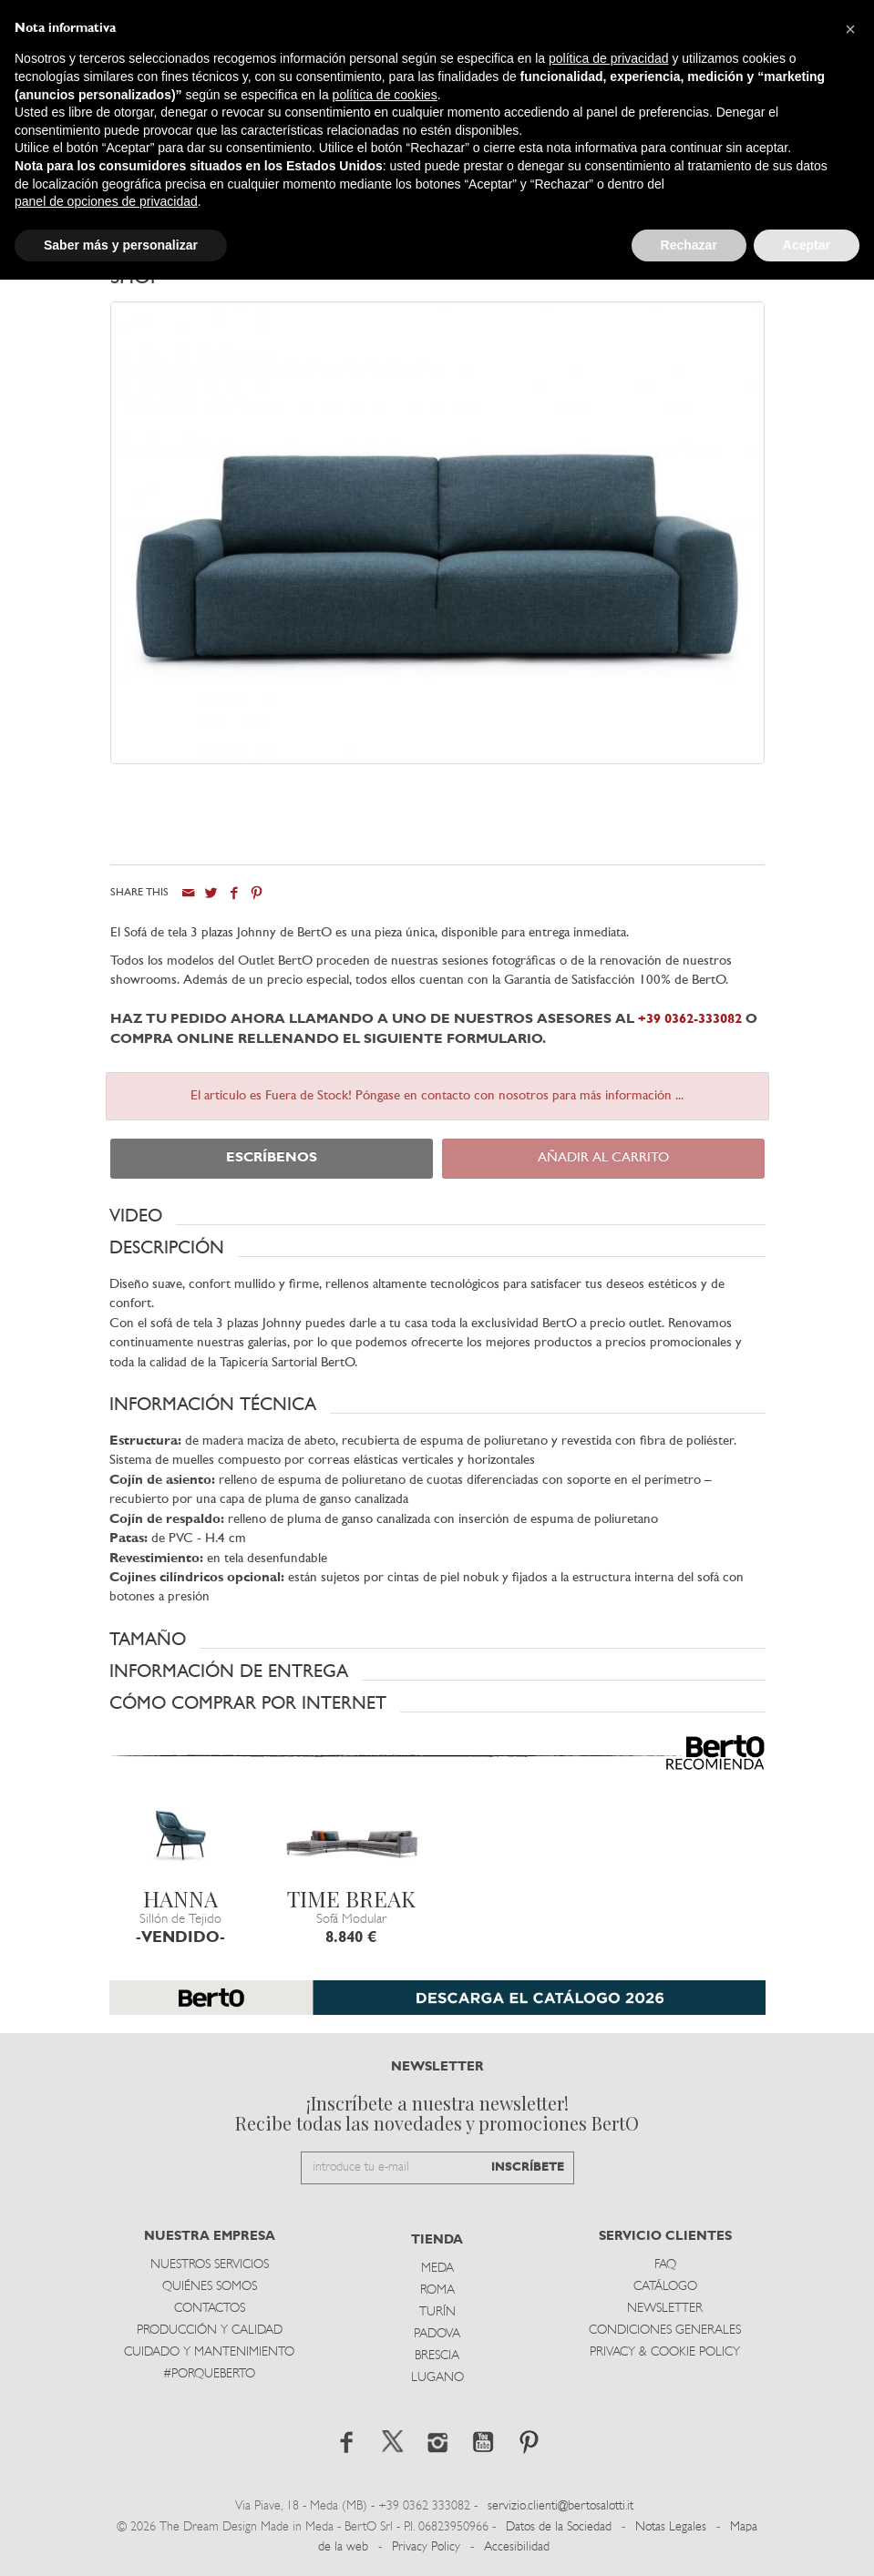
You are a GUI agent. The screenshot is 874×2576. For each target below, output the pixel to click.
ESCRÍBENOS (271, 1158)
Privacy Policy (426, 2547)
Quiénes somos (209, 2287)
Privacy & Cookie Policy (665, 2352)
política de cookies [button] (385, 94)
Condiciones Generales (665, 2330)
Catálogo (665, 2287)
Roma (437, 2290)
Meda (437, 2268)
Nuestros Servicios (209, 2265)
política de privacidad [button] (609, 58)
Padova (437, 2334)
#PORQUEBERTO (209, 2374)
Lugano (437, 2378)
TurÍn (437, 2312)
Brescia (437, 2356)
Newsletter (665, 2308)
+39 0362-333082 (690, 1020)
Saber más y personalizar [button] (121, 245)
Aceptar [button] (806, 245)
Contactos (209, 2308)
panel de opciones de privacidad (106, 201)
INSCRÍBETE (527, 2166)
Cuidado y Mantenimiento (209, 2352)
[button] (437, 1216)
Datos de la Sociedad (560, 2526)
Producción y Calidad (210, 2330)
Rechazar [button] (689, 245)
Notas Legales (670, 2526)
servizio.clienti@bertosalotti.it (560, 2506)
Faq (665, 2265)
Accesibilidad (517, 2547)
